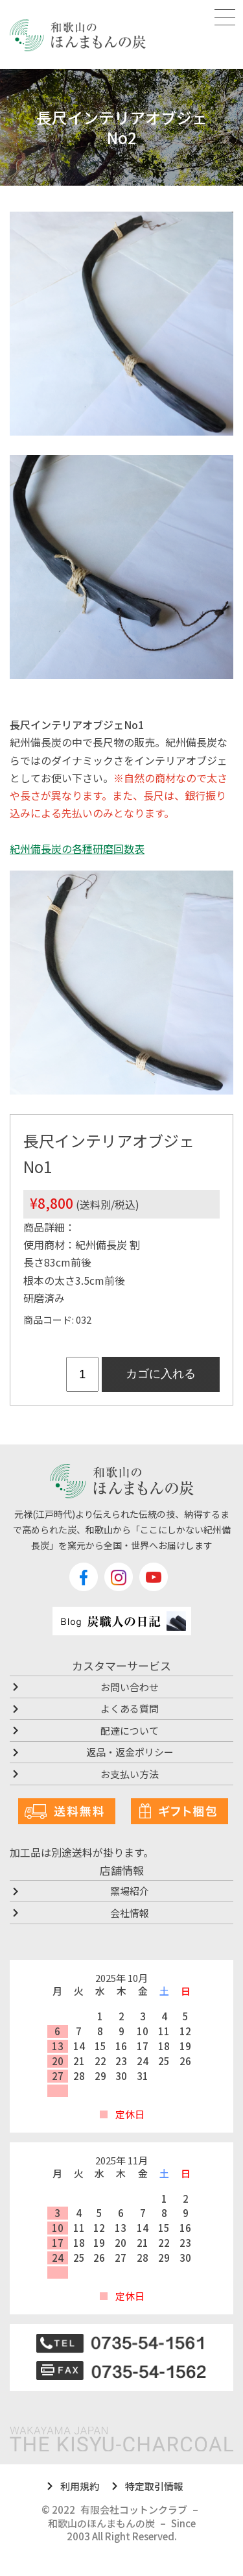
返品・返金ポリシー (130, 1752)
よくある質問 (129, 1708)
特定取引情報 (154, 2486)
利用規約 (79, 2486)
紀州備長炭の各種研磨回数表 (77, 848)
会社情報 (129, 1913)
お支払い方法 (129, 1774)
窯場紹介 (129, 1891)
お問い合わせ (129, 1687)
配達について (129, 1730)
